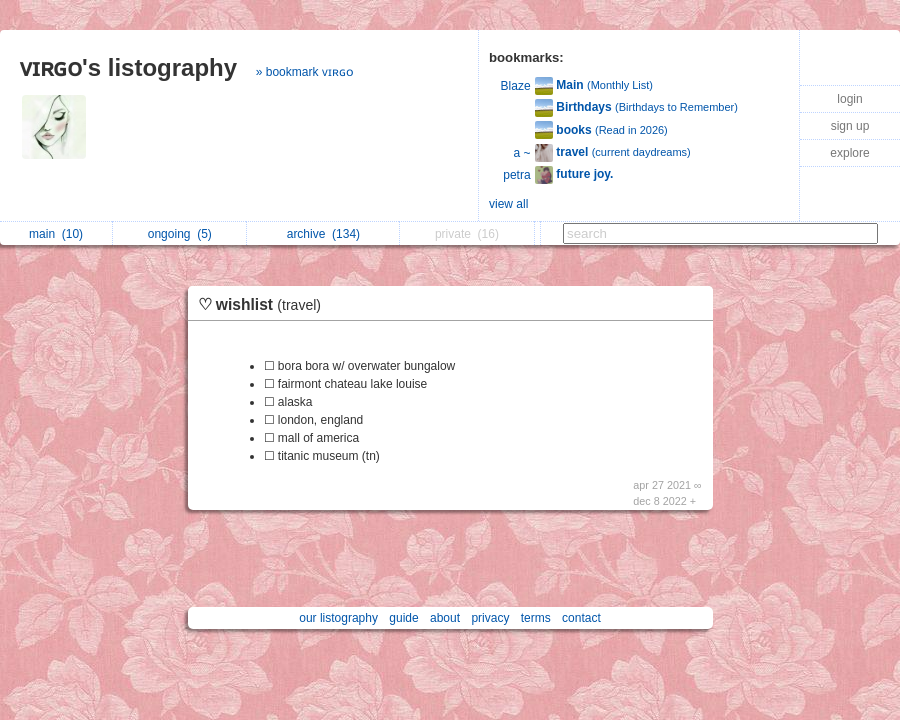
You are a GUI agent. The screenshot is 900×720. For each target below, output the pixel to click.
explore (849, 153)
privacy (490, 618)
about (445, 618)
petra (516, 175)
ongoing (180, 234)
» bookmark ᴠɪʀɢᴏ (305, 72)
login (849, 99)
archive (323, 234)
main (56, 234)
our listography (338, 618)
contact (581, 618)
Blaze (516, 86)
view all (508, 204)
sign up (850, 126)
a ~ (522, 153)
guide (403, 618)
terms (536, 618)
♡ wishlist (265, 304)
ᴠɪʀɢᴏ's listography (128, 67)
